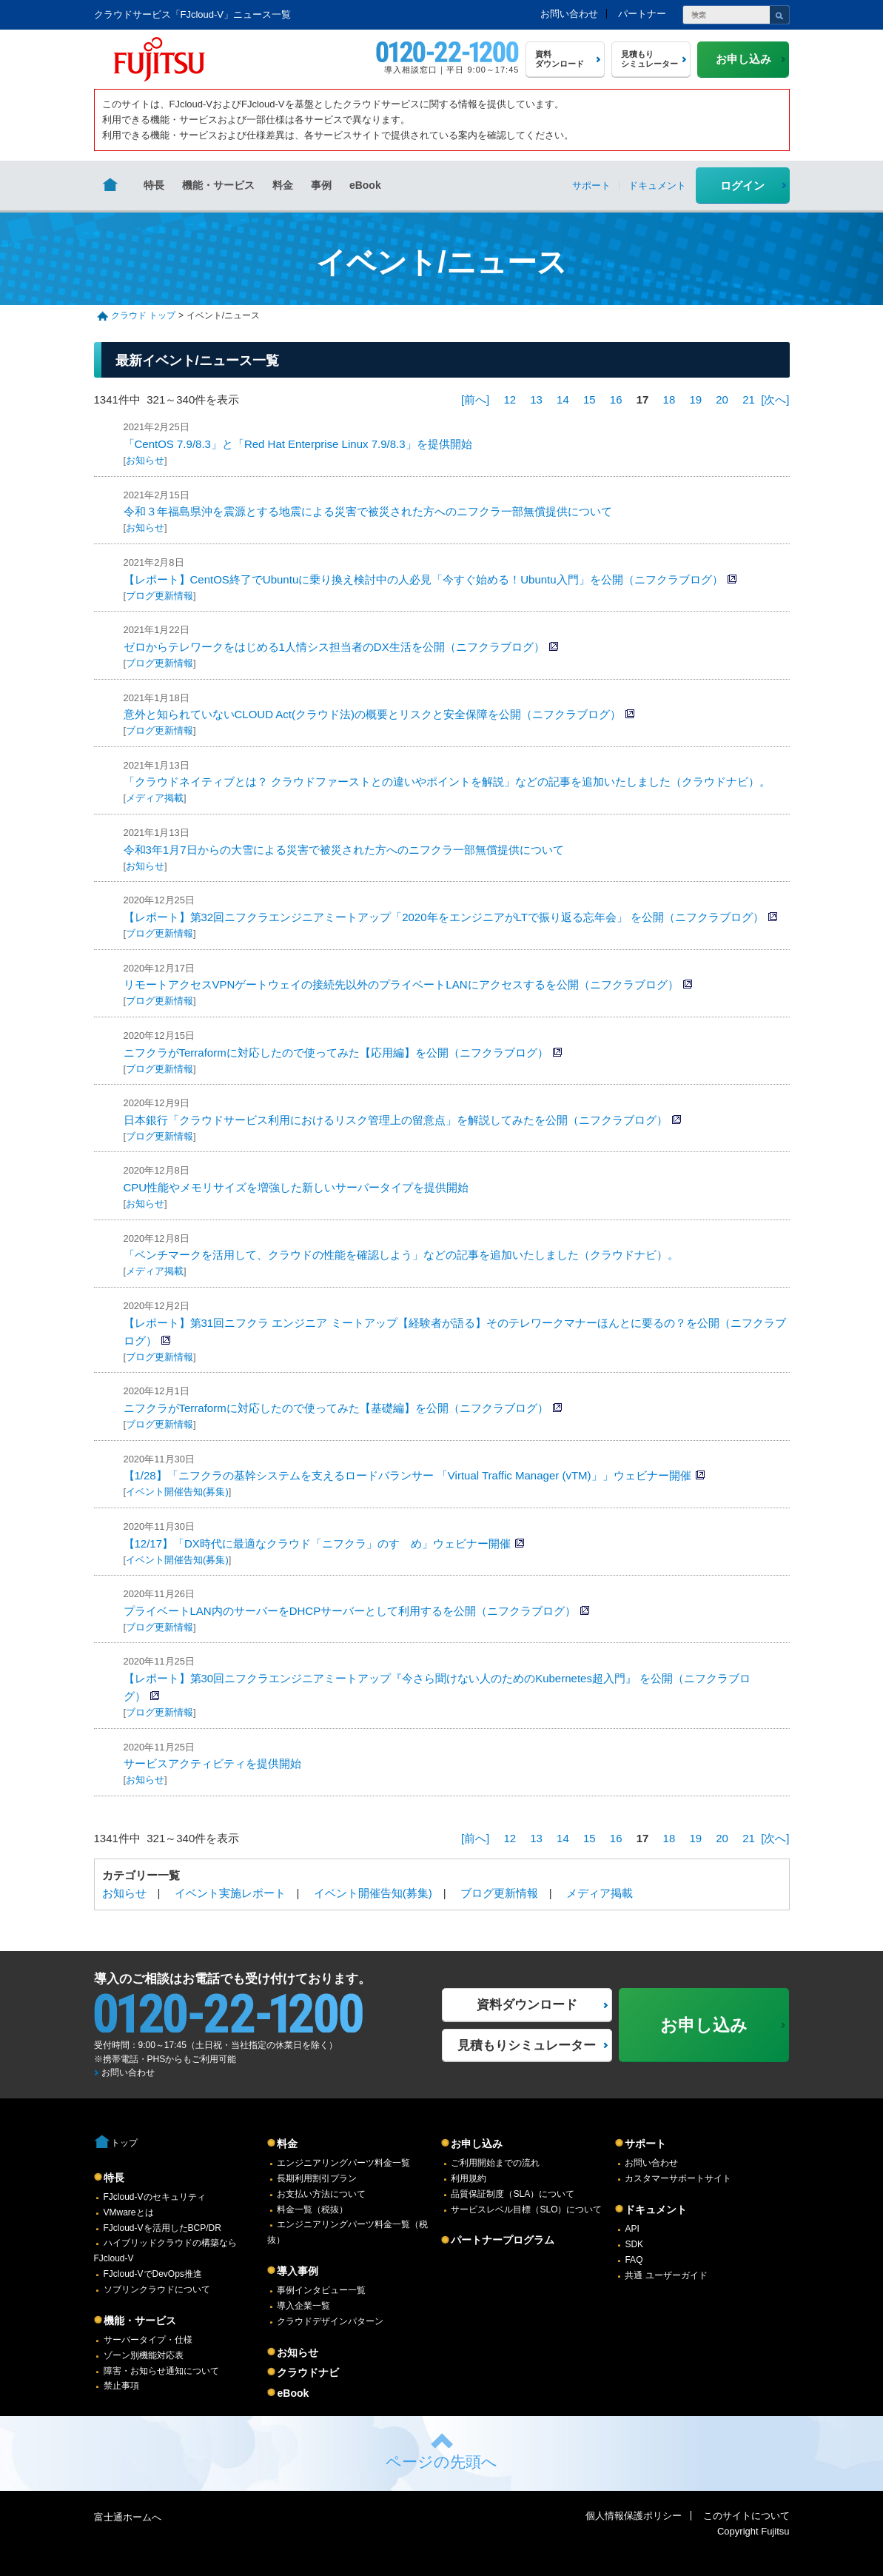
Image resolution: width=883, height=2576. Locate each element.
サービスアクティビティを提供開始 (212, 1763)
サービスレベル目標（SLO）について (526, 2209)
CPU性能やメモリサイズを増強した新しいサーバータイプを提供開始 (296, 1187)
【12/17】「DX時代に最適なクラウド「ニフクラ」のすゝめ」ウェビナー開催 (317, 1543)
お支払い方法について (321, 2194)
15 (589, 399)
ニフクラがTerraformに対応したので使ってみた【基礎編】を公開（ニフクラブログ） (336, 1408)
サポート (645, 2144)
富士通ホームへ (127, 2517)
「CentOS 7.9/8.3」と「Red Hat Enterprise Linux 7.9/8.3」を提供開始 (298, 444)
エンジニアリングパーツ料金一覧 (343, 2163)
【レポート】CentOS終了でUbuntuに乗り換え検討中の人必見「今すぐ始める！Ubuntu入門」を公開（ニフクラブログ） (423, 579)
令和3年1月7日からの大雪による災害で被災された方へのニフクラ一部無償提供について (344, 849)
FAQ (633, 2260)
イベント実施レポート (230, 1893)
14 (563, 399)
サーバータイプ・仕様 (148, 2340)
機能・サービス (218, 185)
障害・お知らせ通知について (161, 2371)
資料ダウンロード (527, 2005)
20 (722, 399)
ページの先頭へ (441, 2461)
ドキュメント (656, 2209)
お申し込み (477, 2144)
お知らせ (145, 460)
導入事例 (297, 2271)
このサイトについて (746, 2515)
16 (616, 399)
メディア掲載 (155, 797)
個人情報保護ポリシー (633, 2515)
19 (695, 399)
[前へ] (475, 399)
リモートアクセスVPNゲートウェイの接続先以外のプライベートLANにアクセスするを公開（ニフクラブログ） (401, 984)
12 (509, 399)
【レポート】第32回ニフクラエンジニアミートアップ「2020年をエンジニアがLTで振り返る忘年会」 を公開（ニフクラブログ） (444, 917)
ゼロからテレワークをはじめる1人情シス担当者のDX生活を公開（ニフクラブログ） (334, 646)
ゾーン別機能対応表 (144, 2355)
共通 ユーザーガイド (666, 2275)
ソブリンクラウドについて (157, 2289)
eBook (365, 185)
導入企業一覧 (303, 2306)
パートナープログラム (502, 2240)
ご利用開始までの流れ (495, 2163)
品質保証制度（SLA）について (512, 2194)
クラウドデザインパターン (330, 2321)
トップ (124, 2143)
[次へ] (775, 399)
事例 (321, 185)
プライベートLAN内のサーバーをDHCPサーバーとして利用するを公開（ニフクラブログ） (350, 1611)
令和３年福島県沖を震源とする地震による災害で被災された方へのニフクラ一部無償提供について (368, 511)
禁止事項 (121, 2386)
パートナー (642, 13)
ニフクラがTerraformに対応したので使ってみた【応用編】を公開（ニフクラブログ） (336, 1052)
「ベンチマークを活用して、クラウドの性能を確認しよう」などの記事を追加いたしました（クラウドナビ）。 (401, 1254)
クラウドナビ (308, 2372)
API (632, 2229)
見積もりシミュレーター (526, 2045)
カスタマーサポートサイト (678, 2178)
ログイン (742, 185)
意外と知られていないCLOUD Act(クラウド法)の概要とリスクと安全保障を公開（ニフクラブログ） (373, 714)
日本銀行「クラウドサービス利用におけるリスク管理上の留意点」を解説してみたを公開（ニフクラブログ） (396, 1120)
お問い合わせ (569, 13)
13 (536, 399)
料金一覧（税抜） (312, 2209)
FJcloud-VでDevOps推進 (153, 2274)
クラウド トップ (143, 315)
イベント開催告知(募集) (177, 1491)
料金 (282, 185)
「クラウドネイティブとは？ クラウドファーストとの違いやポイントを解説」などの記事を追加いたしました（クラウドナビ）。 (447, 781)
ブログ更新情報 (159, 595)
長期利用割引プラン (317, 2178)
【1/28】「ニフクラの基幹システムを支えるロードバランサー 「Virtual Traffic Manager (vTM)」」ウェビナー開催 (407, 1475)
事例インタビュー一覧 (321, 2290)
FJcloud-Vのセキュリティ (155, 2197)
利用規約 (468, 2178)
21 (748, 399)
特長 (154, 185)
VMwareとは (129, 2212)
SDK (634, 2244)
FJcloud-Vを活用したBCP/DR (162, 2228)
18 (669, 399)
